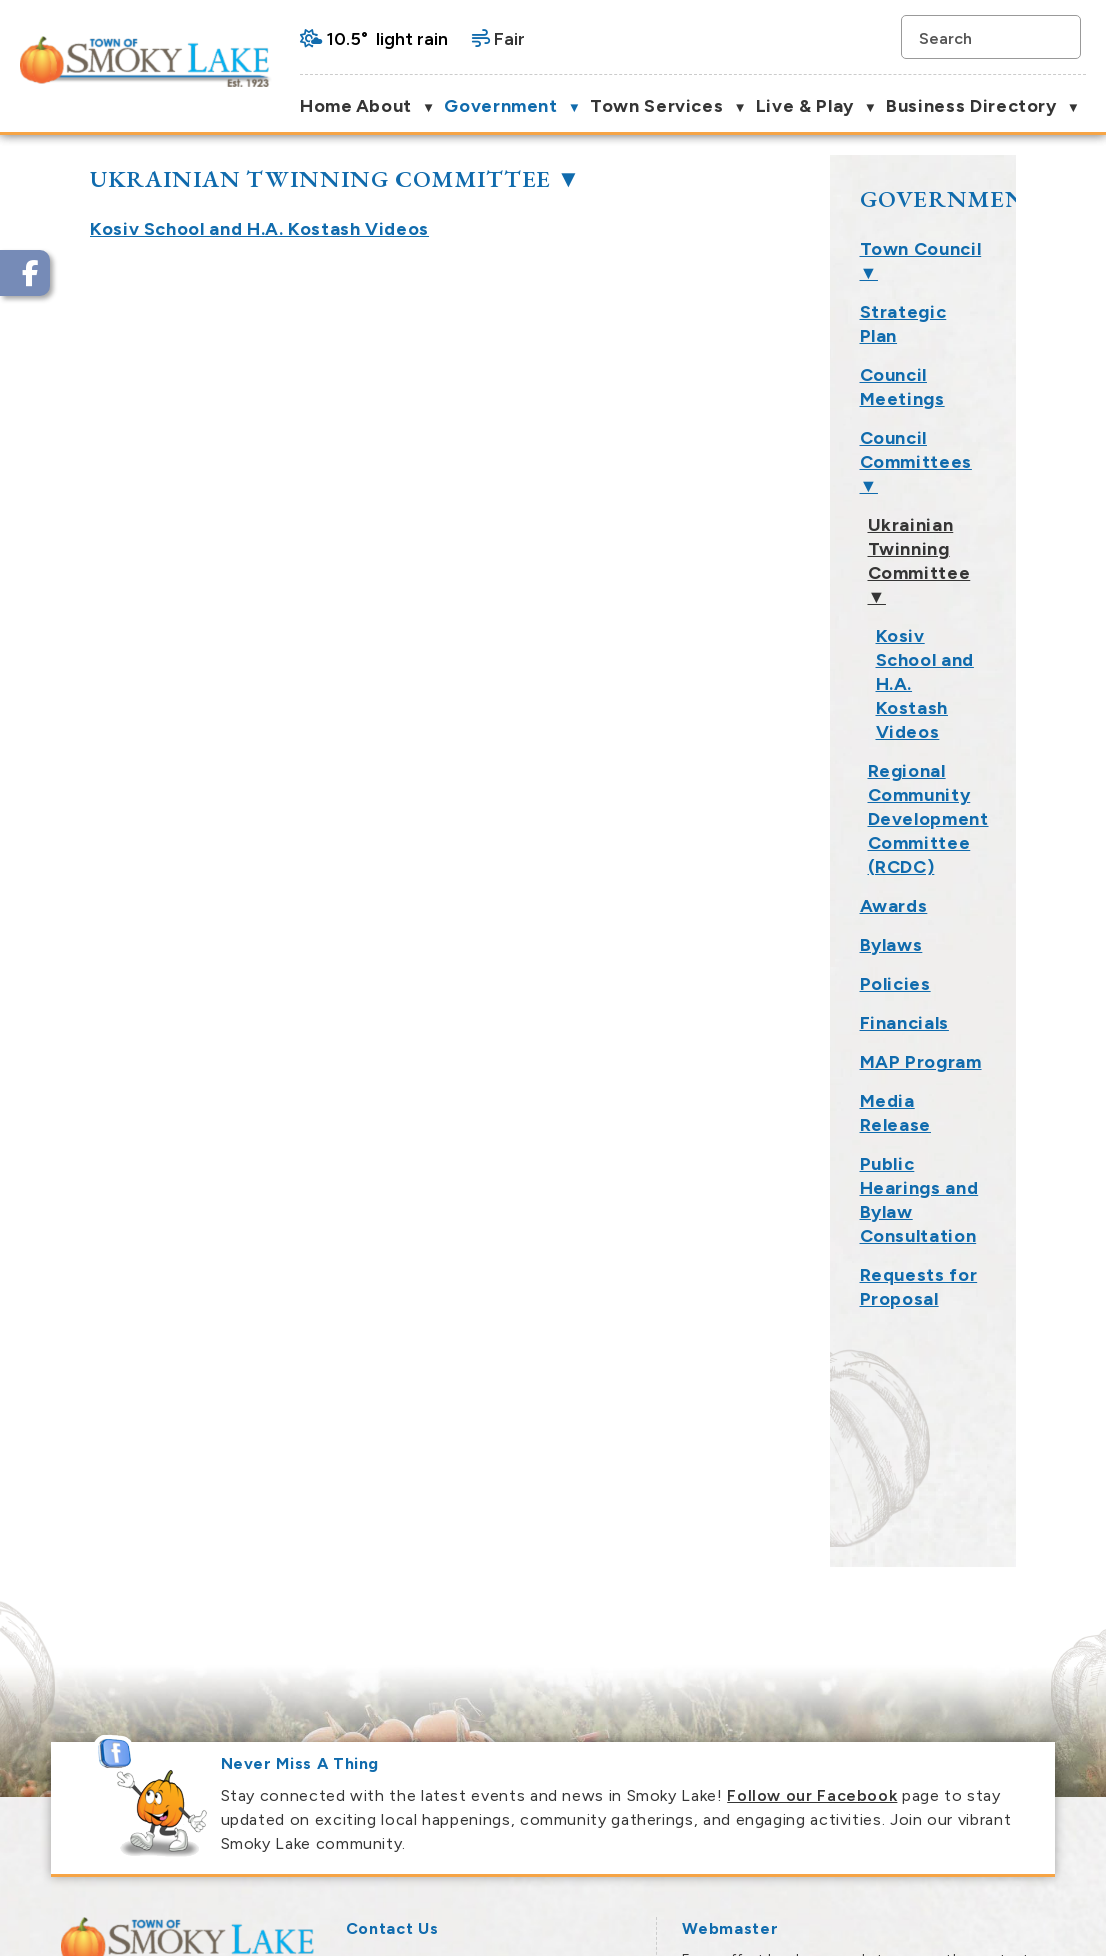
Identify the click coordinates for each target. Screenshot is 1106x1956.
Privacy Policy (1025, 1927)
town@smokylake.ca (475, 1765)
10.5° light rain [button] (387, 39)
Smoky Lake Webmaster (769, 1741)
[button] (1059, 37)
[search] (981, 37)
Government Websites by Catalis (861, 1927)
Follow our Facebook (812, 1507)
